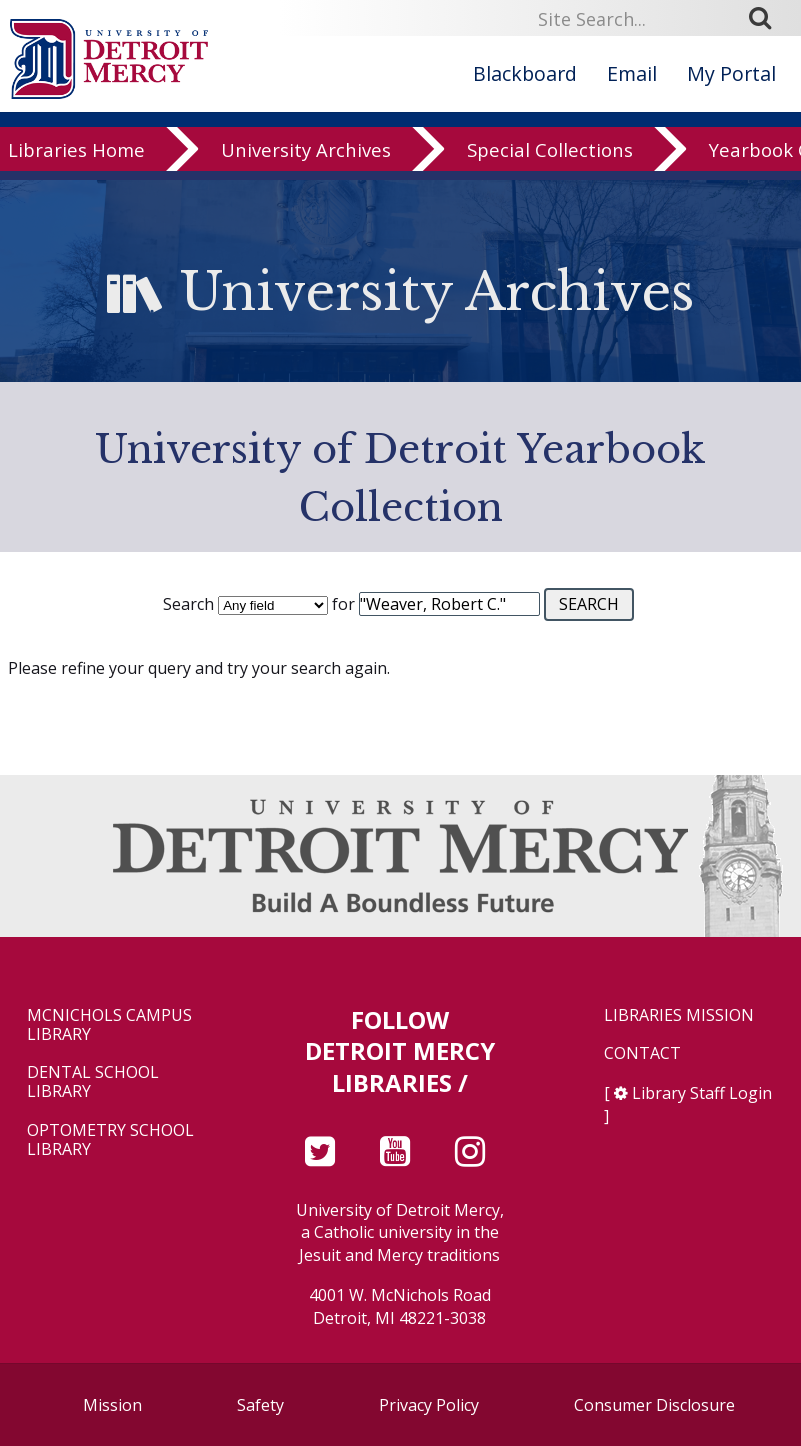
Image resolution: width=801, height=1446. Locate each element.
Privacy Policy (429, 1405)
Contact (642, 1053)
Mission (112, 1405)
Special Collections (550, 163)
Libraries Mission (679, 1015)
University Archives (306, 163)
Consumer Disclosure (654, 1405)
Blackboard (525, 73)
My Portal (731, 73)
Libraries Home (76, 163)
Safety (260, 1405)
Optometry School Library (110, 1140)
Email (632, 73)
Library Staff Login (702, 1093)
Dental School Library (93, 1082)
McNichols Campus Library (109, 1025)
